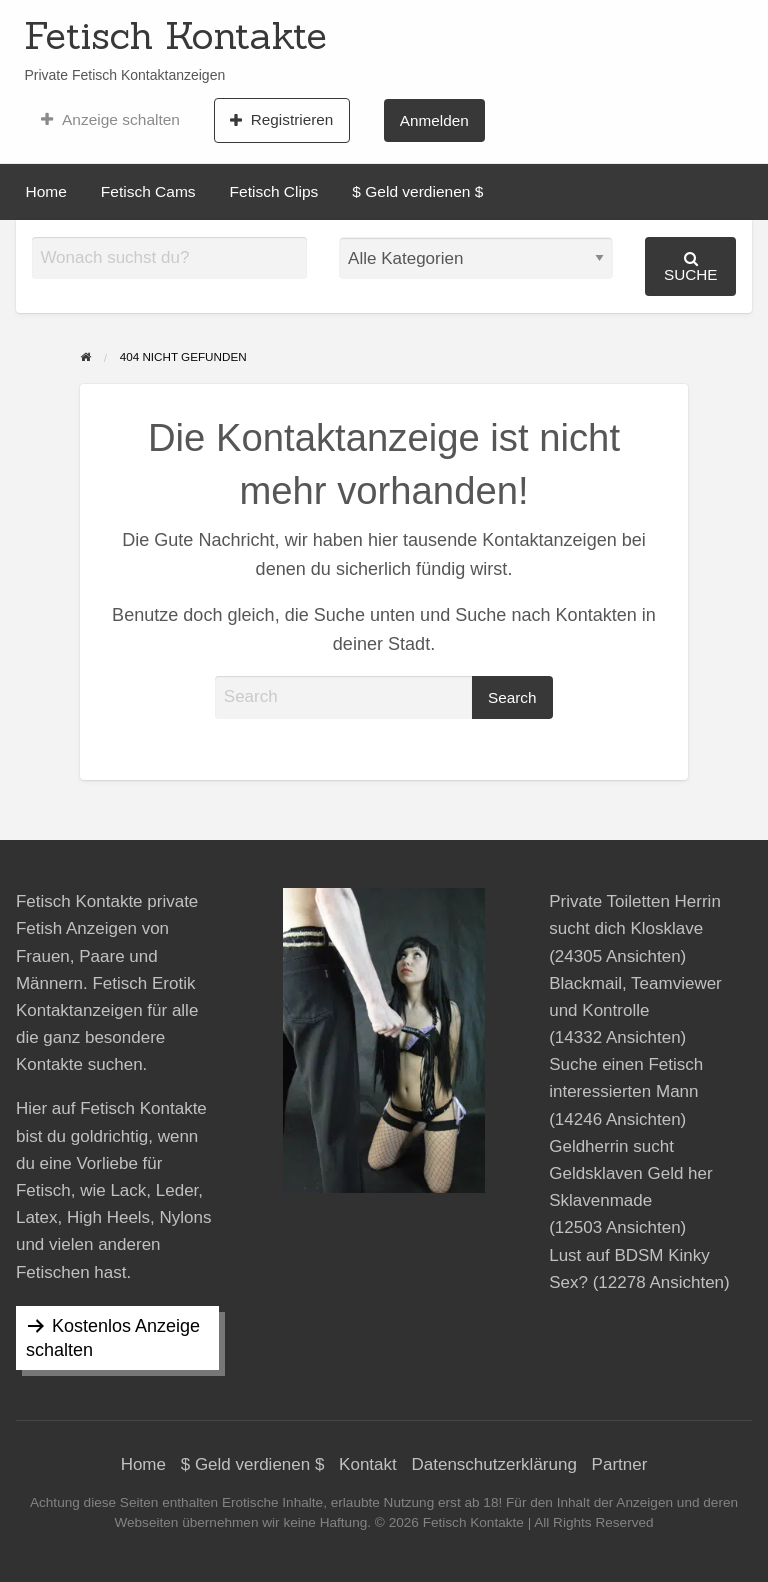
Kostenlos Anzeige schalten (113, 1338)
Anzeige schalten (110, 120)
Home (46, 191)
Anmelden (434, 120)
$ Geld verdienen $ (417, 191)
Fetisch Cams (148, 191)
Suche (691, 266)
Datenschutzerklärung (494, 1464)
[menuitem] (110, 120)
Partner (620, 1464)
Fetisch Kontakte (175, 35)
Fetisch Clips (274, 191)
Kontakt (368, 1464)
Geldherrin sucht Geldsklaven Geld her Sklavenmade (630, 1173)
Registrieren (281, 120)
